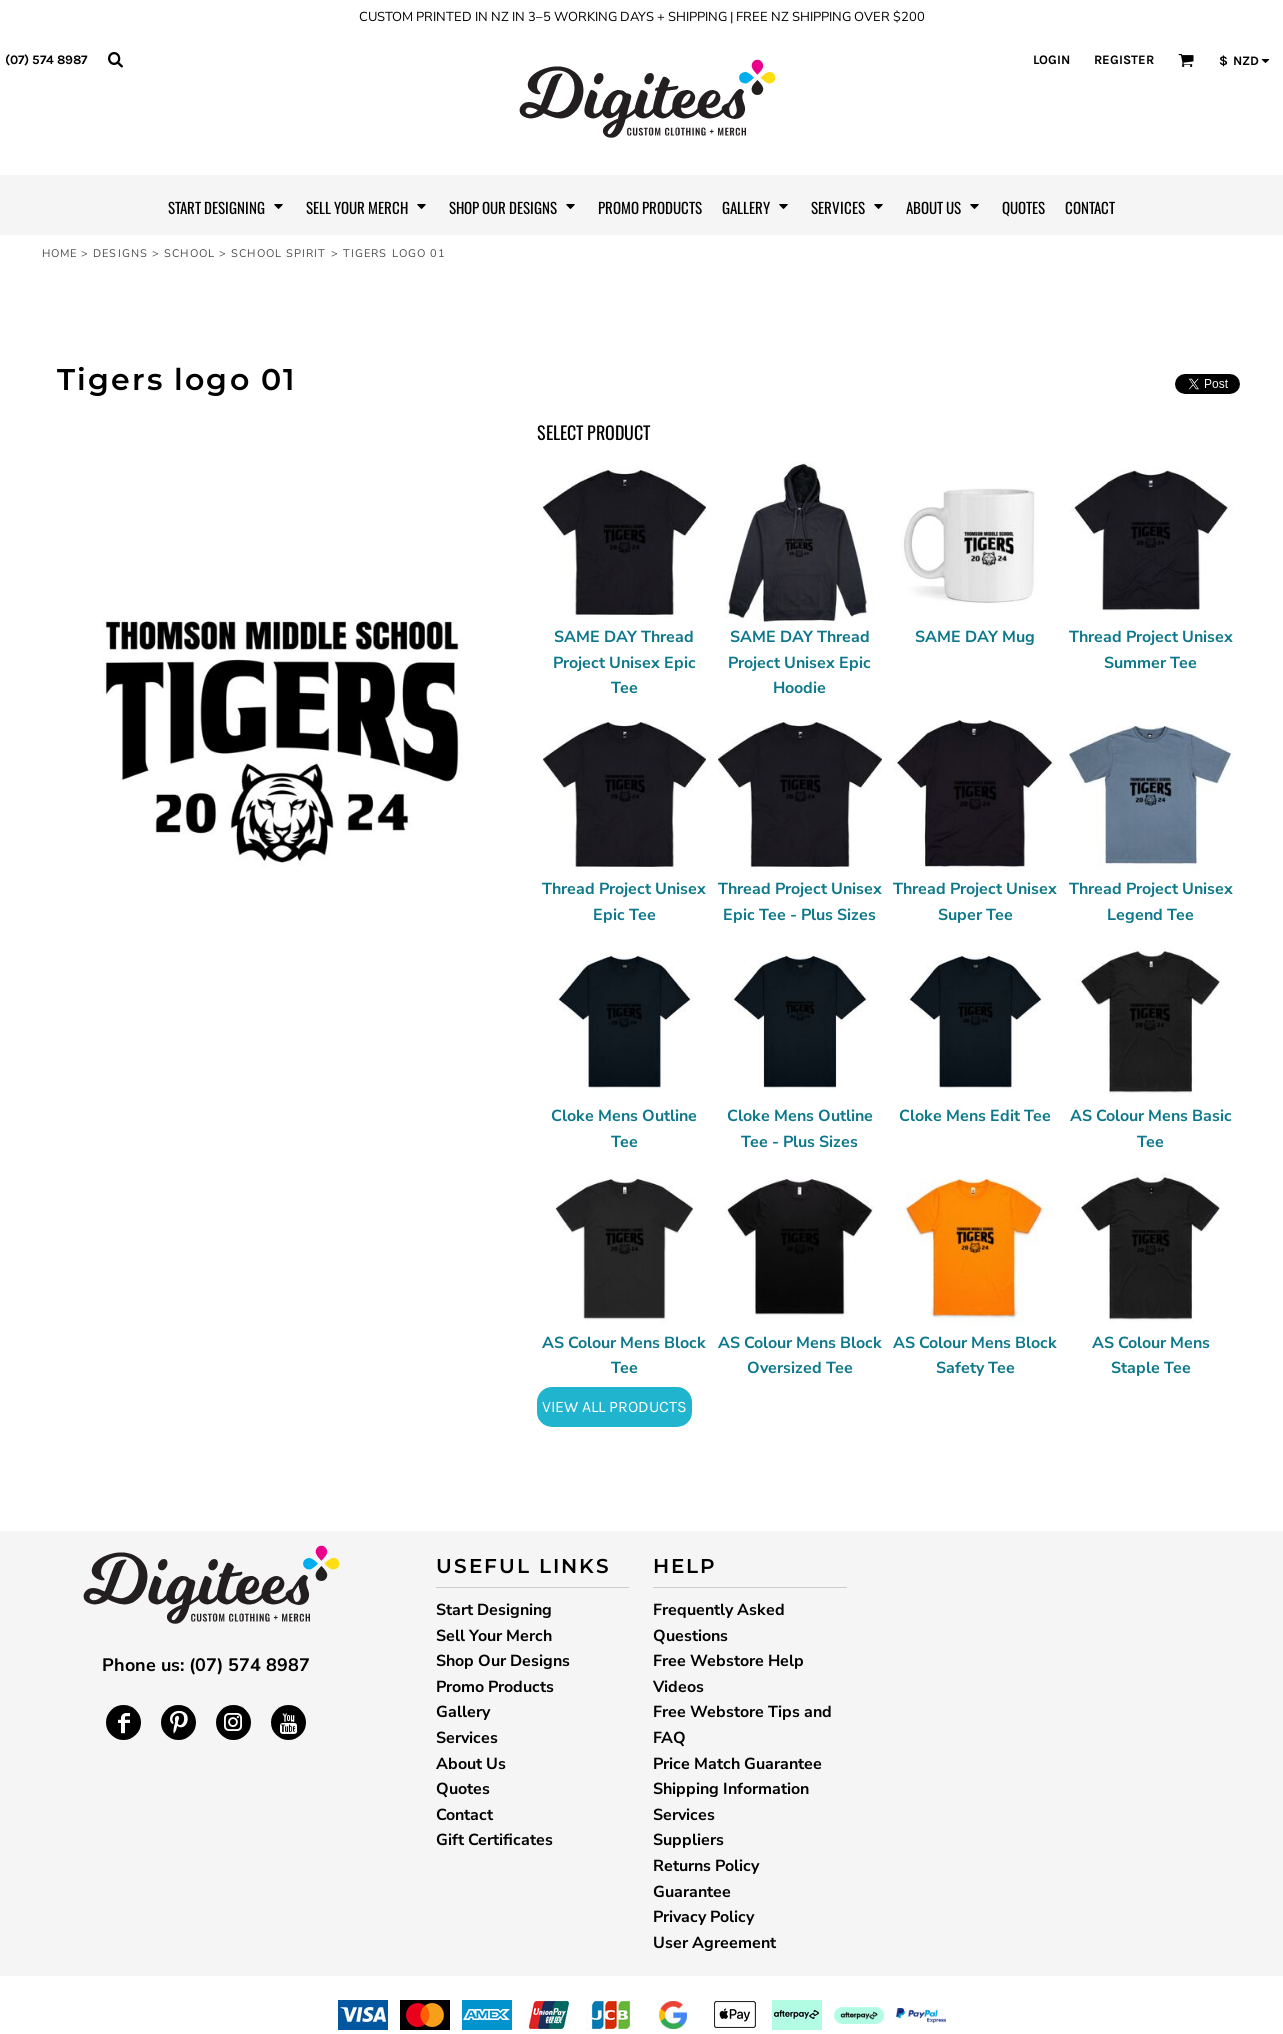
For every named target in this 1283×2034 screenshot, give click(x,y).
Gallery (463, 1712)
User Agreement (714, 1943)
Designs (120, 253)
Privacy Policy (703, 1917)
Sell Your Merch (494, 1636)
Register (1124, 59)
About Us (471, 1764)
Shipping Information (731, 1789)
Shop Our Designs (503, 1661)
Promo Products (495, 1687)
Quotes (463, 1789)
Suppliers (688, 1840)
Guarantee (692, 1892)
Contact (464, 1815)
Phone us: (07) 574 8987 (206, 1665)
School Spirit (278, 253)
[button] (115, 59)
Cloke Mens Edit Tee (975, 1116)
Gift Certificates (494, 1840)
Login (1051, 59)
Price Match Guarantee (737, 1764)
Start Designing (494, 1610)
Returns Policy (706, 1866)
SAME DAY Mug (975, 637)
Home (59, 253)
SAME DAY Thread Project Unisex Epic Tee (624, 662)
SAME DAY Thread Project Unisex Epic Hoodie (799, 662)
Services (467, 1738)
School (189, 253)
